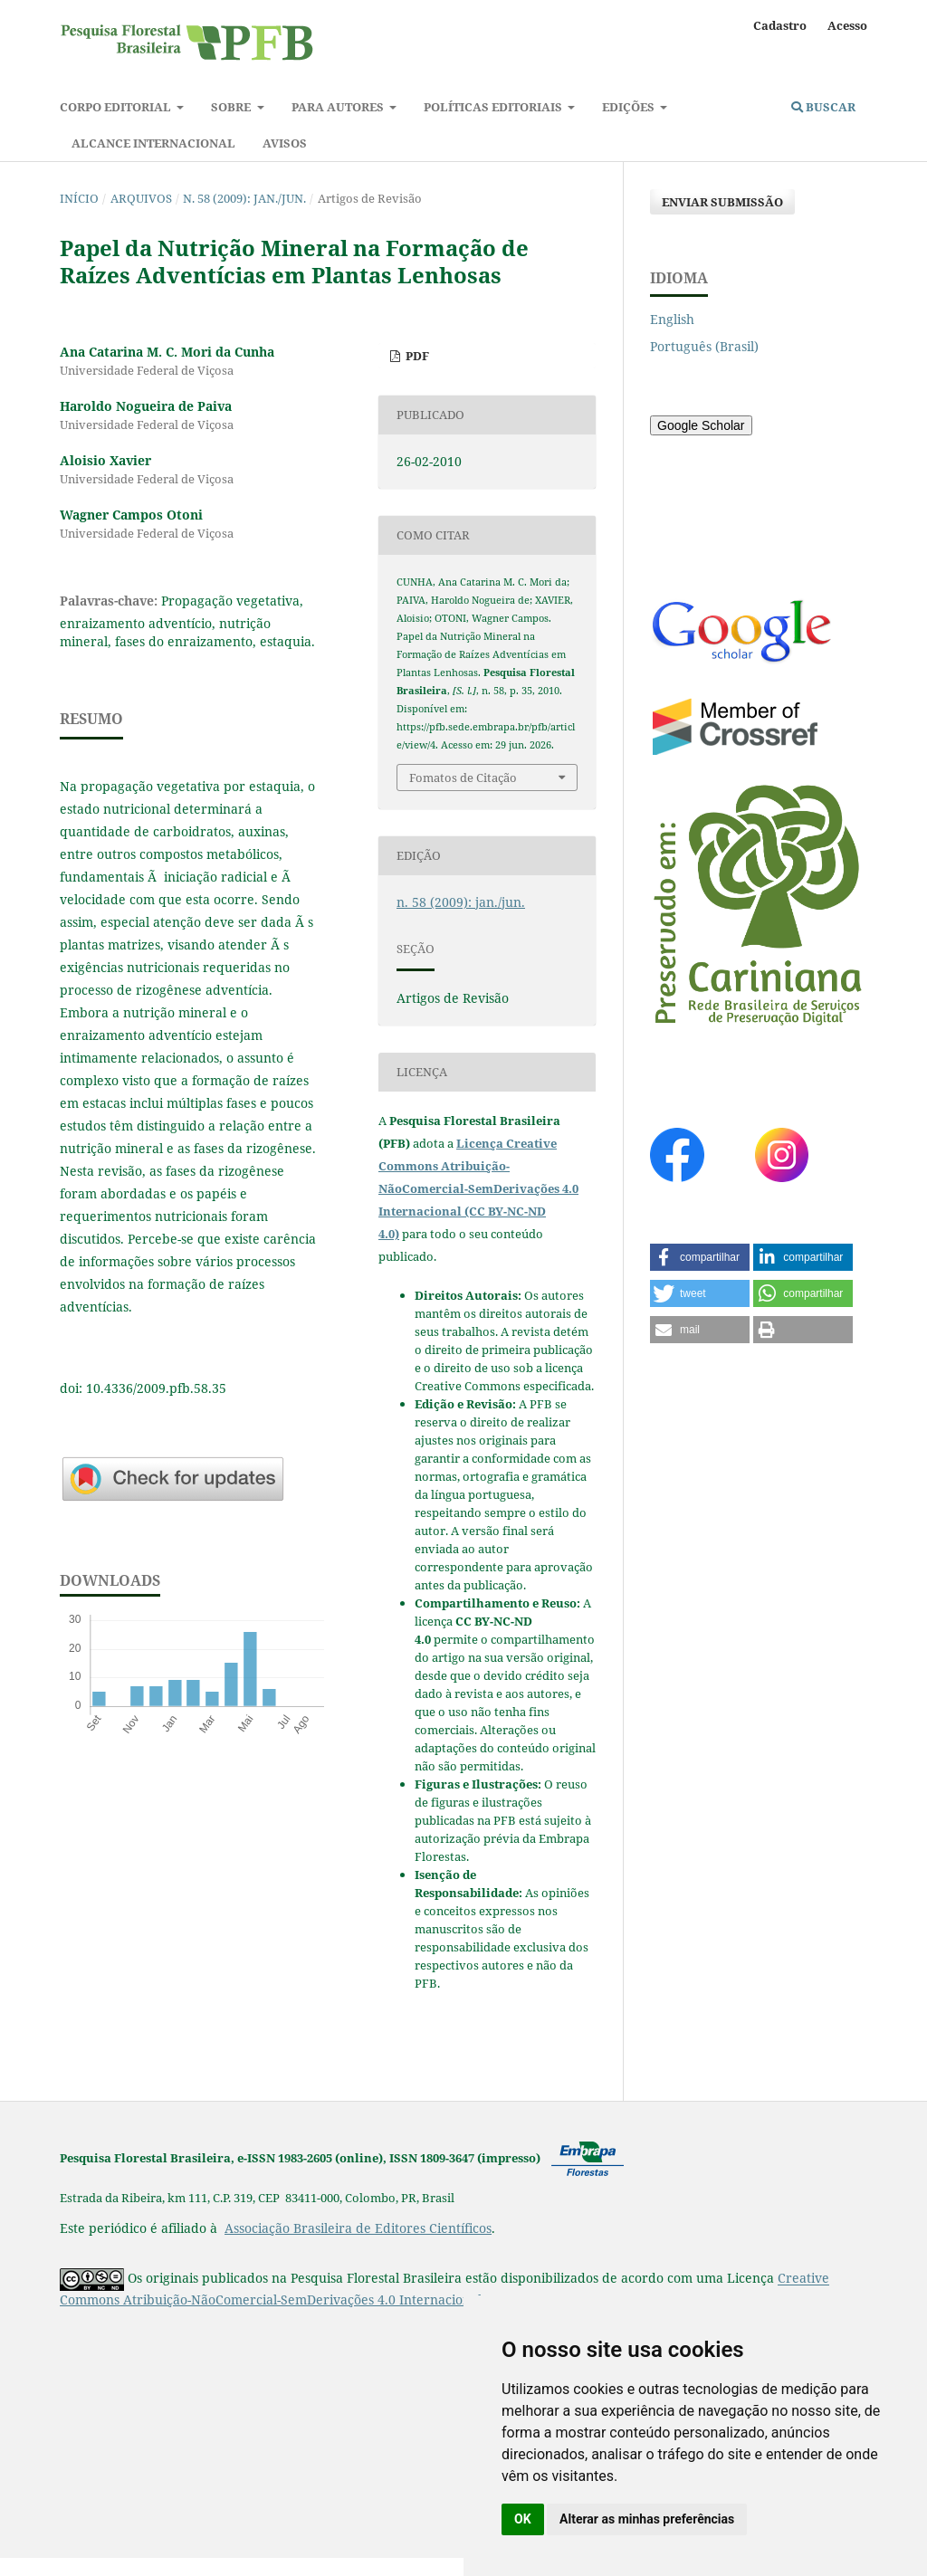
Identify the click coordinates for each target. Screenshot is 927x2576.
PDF (416, 356)
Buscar (823, 107)
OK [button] (522, 2519)
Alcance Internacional (153, 143)
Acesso (847, 25)
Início (79, 198)
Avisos (285, 143)
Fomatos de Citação (463, 777)
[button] (700, 1257)
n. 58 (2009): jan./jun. (244, 198)
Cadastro (780, 25)
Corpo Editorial (117, 107)
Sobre (232, 107)
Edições (629, 107)
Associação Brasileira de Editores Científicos (358, 2228)
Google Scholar (701, 425)
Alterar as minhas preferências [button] (646, 2519)
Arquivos (141, 198)
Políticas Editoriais (494, 107)
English (672, 319)
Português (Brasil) (704, 346)
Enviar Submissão (722, 202)
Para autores (339, 107)
